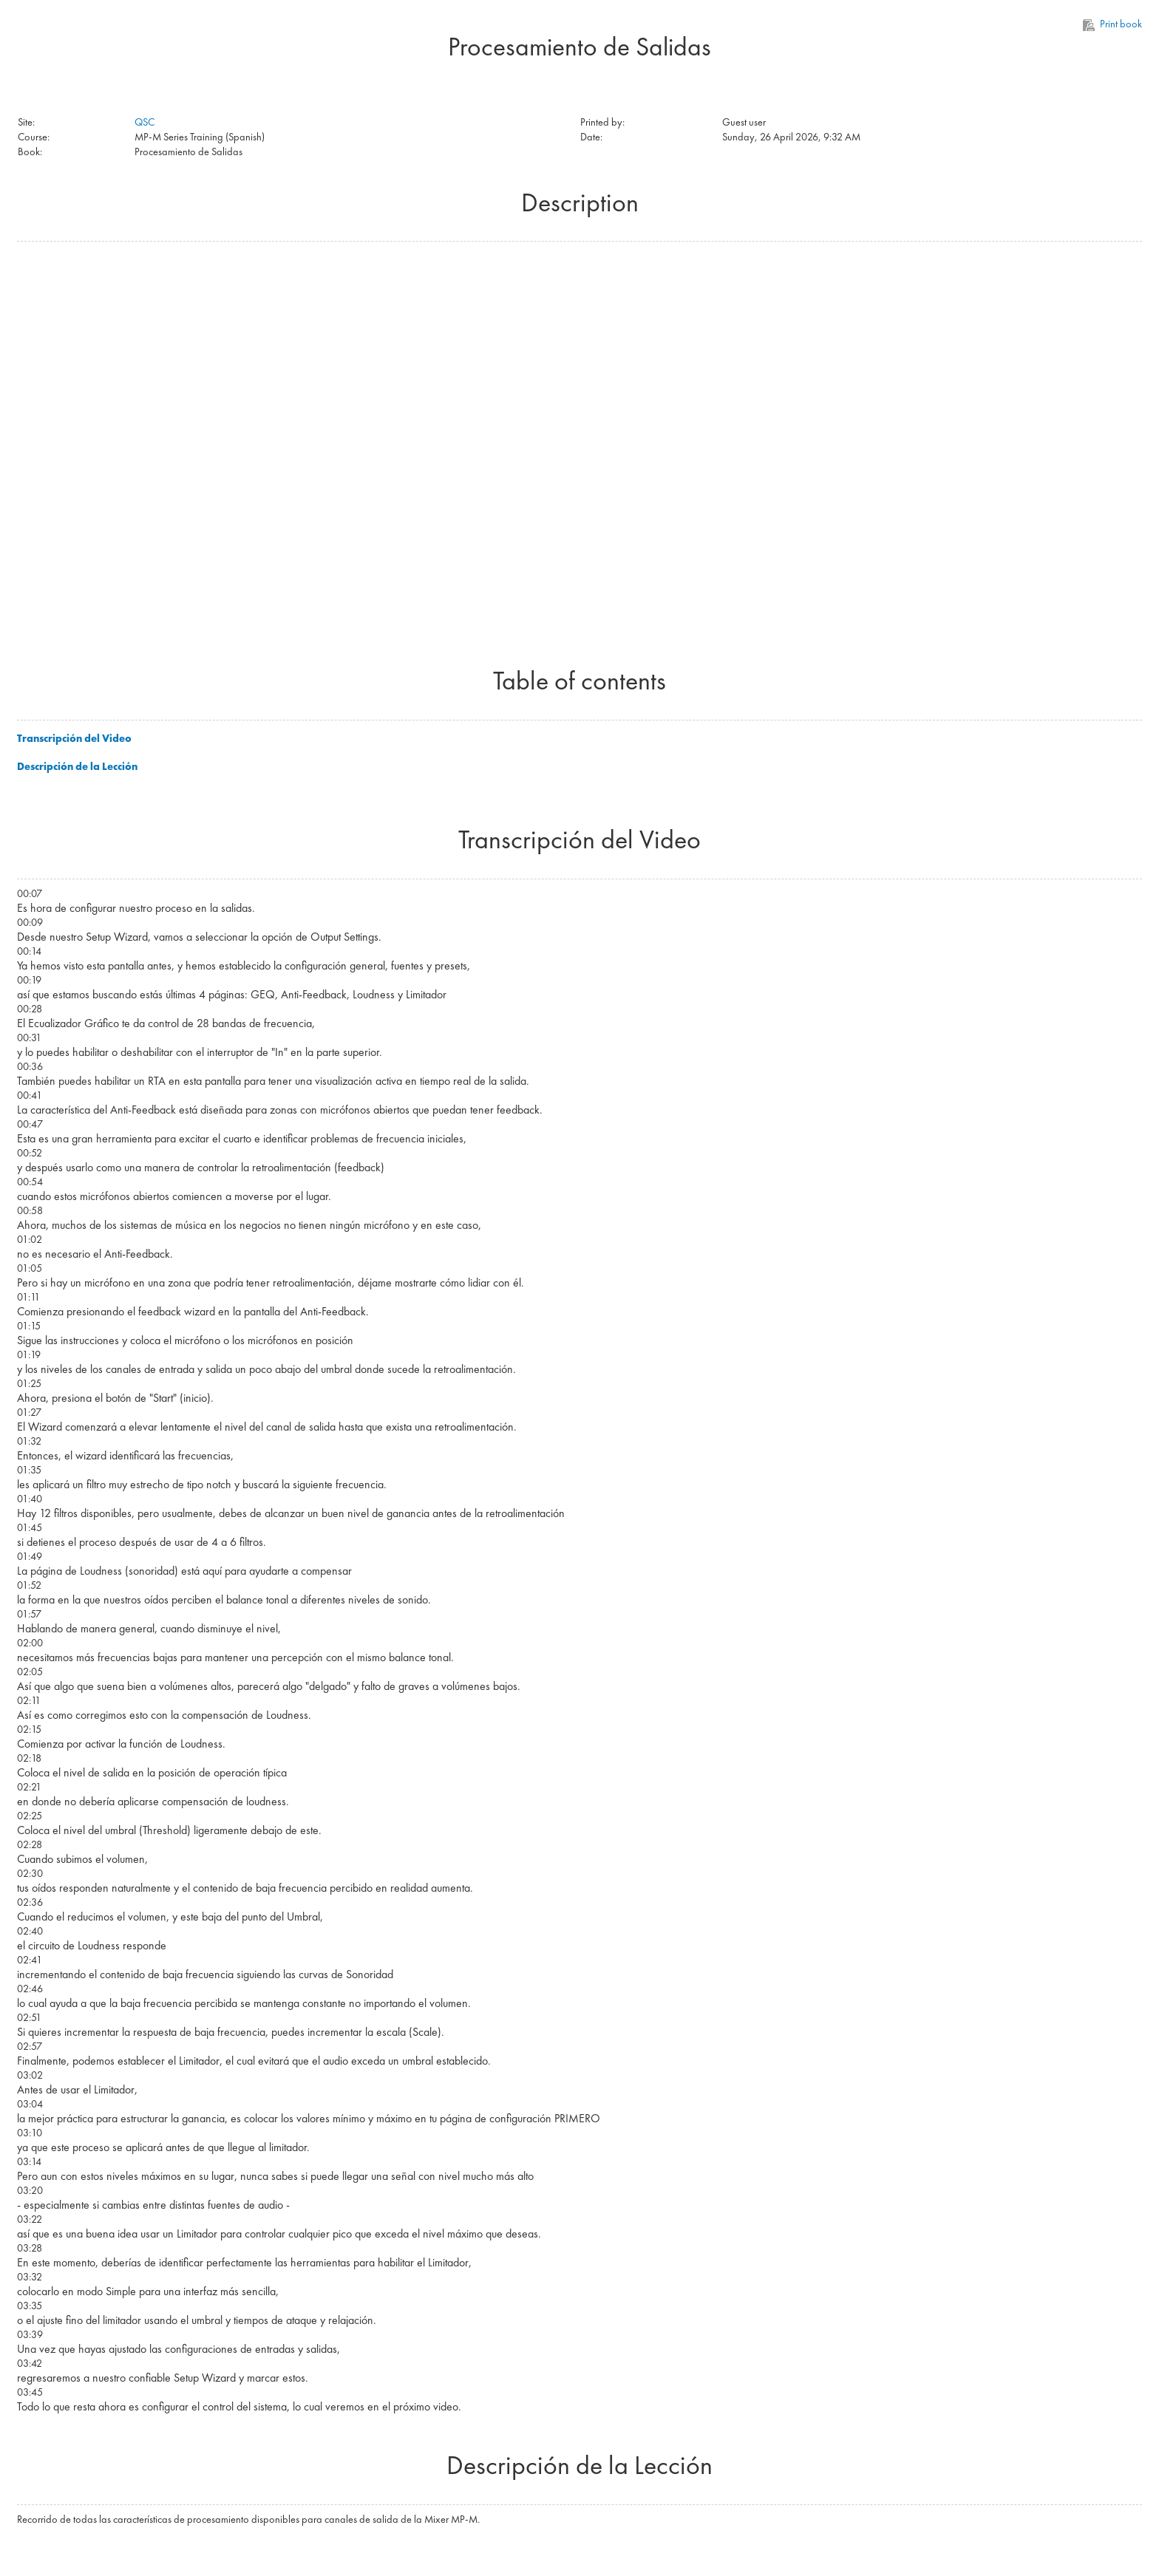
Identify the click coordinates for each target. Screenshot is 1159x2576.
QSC (144, 122)
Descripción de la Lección (77, 766)
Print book (1113, 23)
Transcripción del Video (74, 738)
